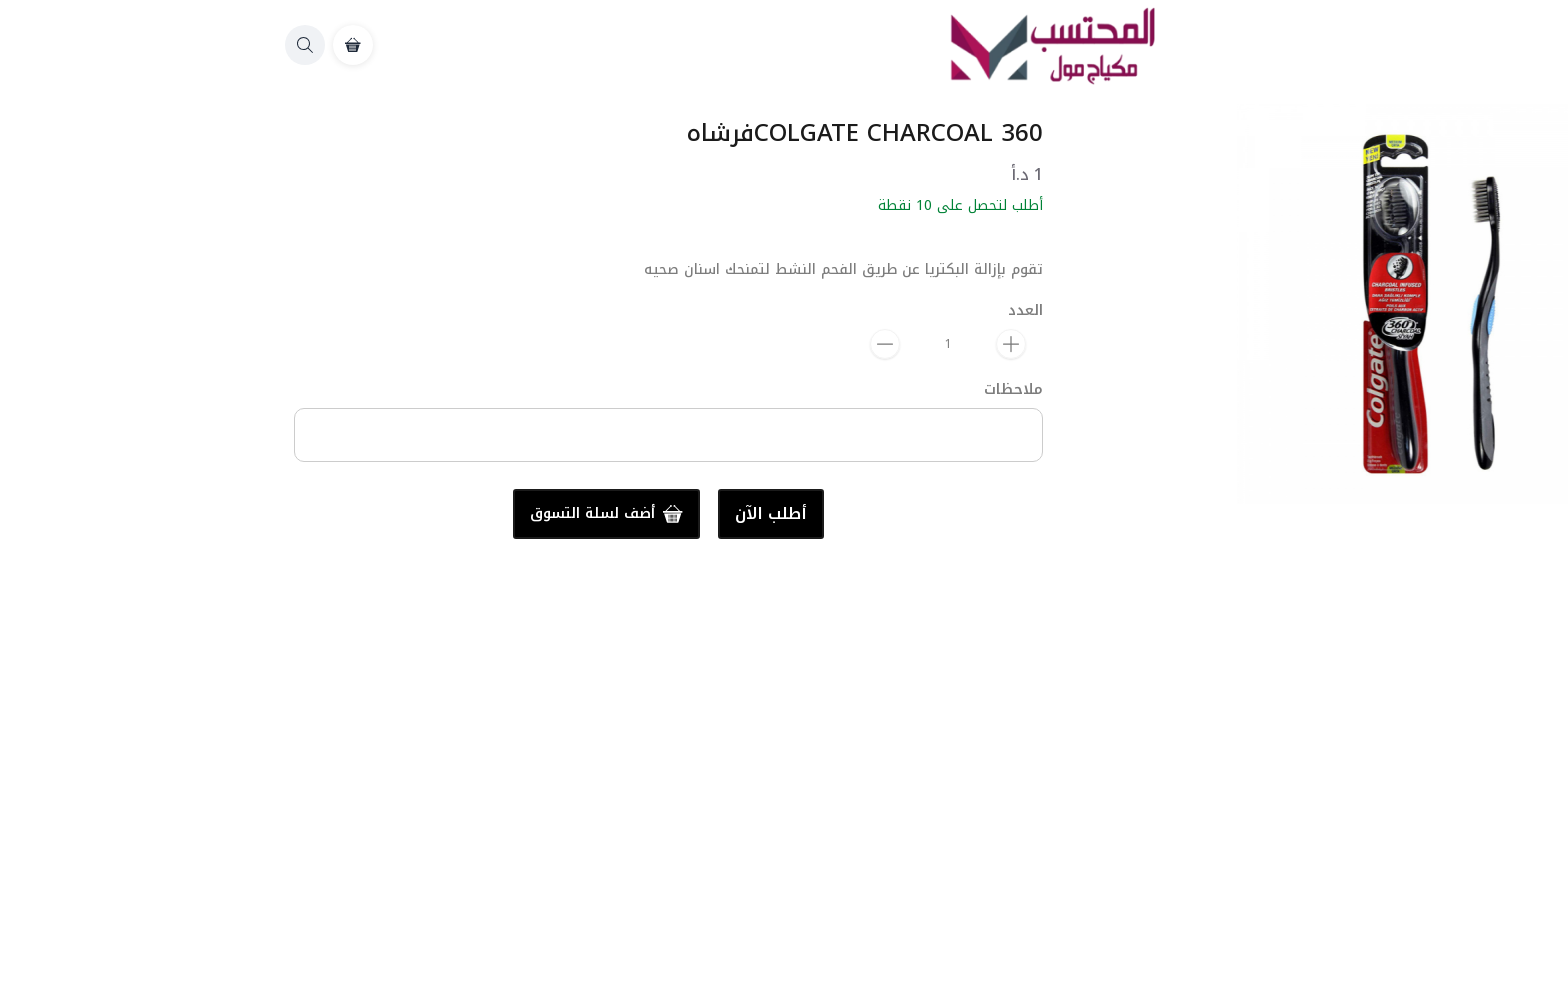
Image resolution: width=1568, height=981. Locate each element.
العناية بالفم (1505, 659)
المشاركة (1504, 578)
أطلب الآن (502, 514)
